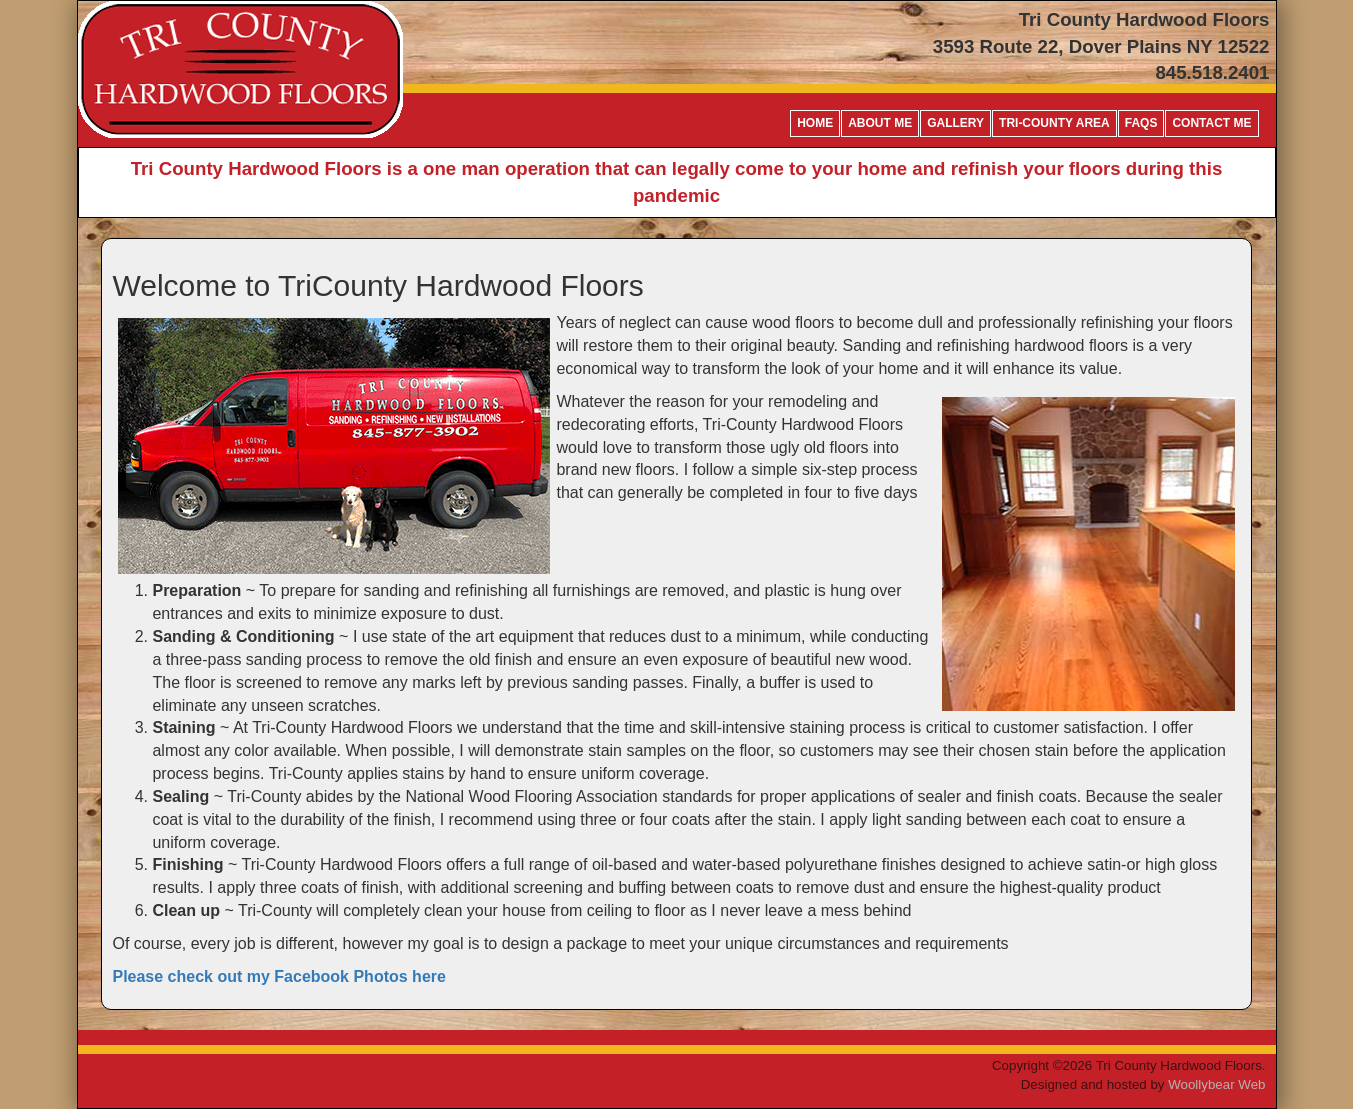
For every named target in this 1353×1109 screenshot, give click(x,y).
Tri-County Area (1054, 123)
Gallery (955, 123)
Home (815, 123)
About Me (880, 123)
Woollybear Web (1216, 1084)
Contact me (1211, 123)
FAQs (1141, 123)
